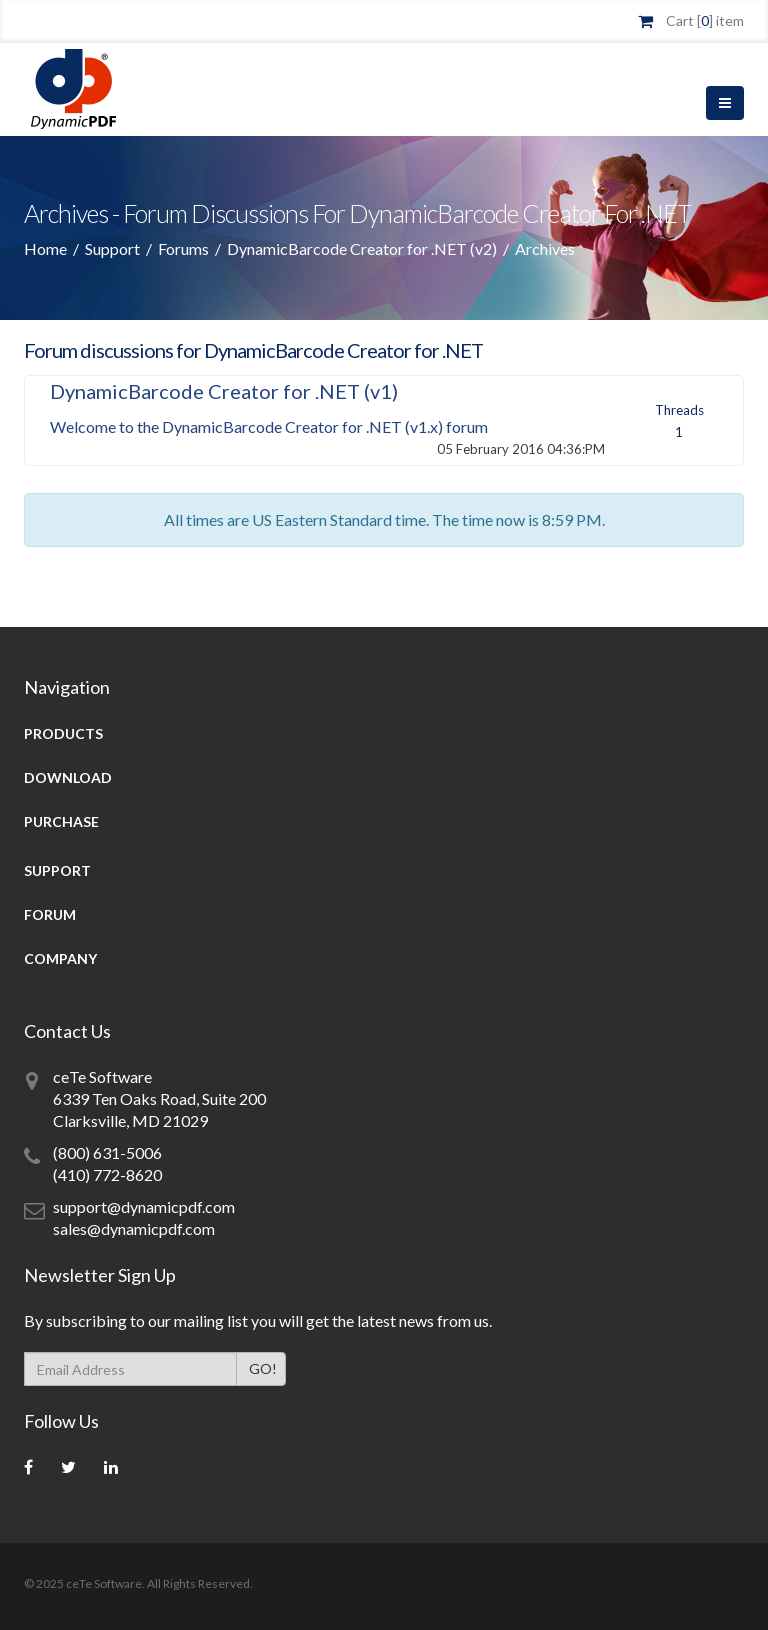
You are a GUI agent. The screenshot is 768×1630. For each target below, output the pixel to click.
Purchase (61, 821)
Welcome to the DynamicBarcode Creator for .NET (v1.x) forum (269, 426)
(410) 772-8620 (107, 1174)
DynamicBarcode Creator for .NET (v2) (362, 248)
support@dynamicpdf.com (144, 1206)
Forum (50, 914)
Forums (183, 248)
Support (112, 248)
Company (60, 958)
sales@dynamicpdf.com (134, 1228)
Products (63, 733)
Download (68, 777)
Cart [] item (705, 20)
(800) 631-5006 (107, 1152)
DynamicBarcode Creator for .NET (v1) (224, 391)
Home (45, 248)
